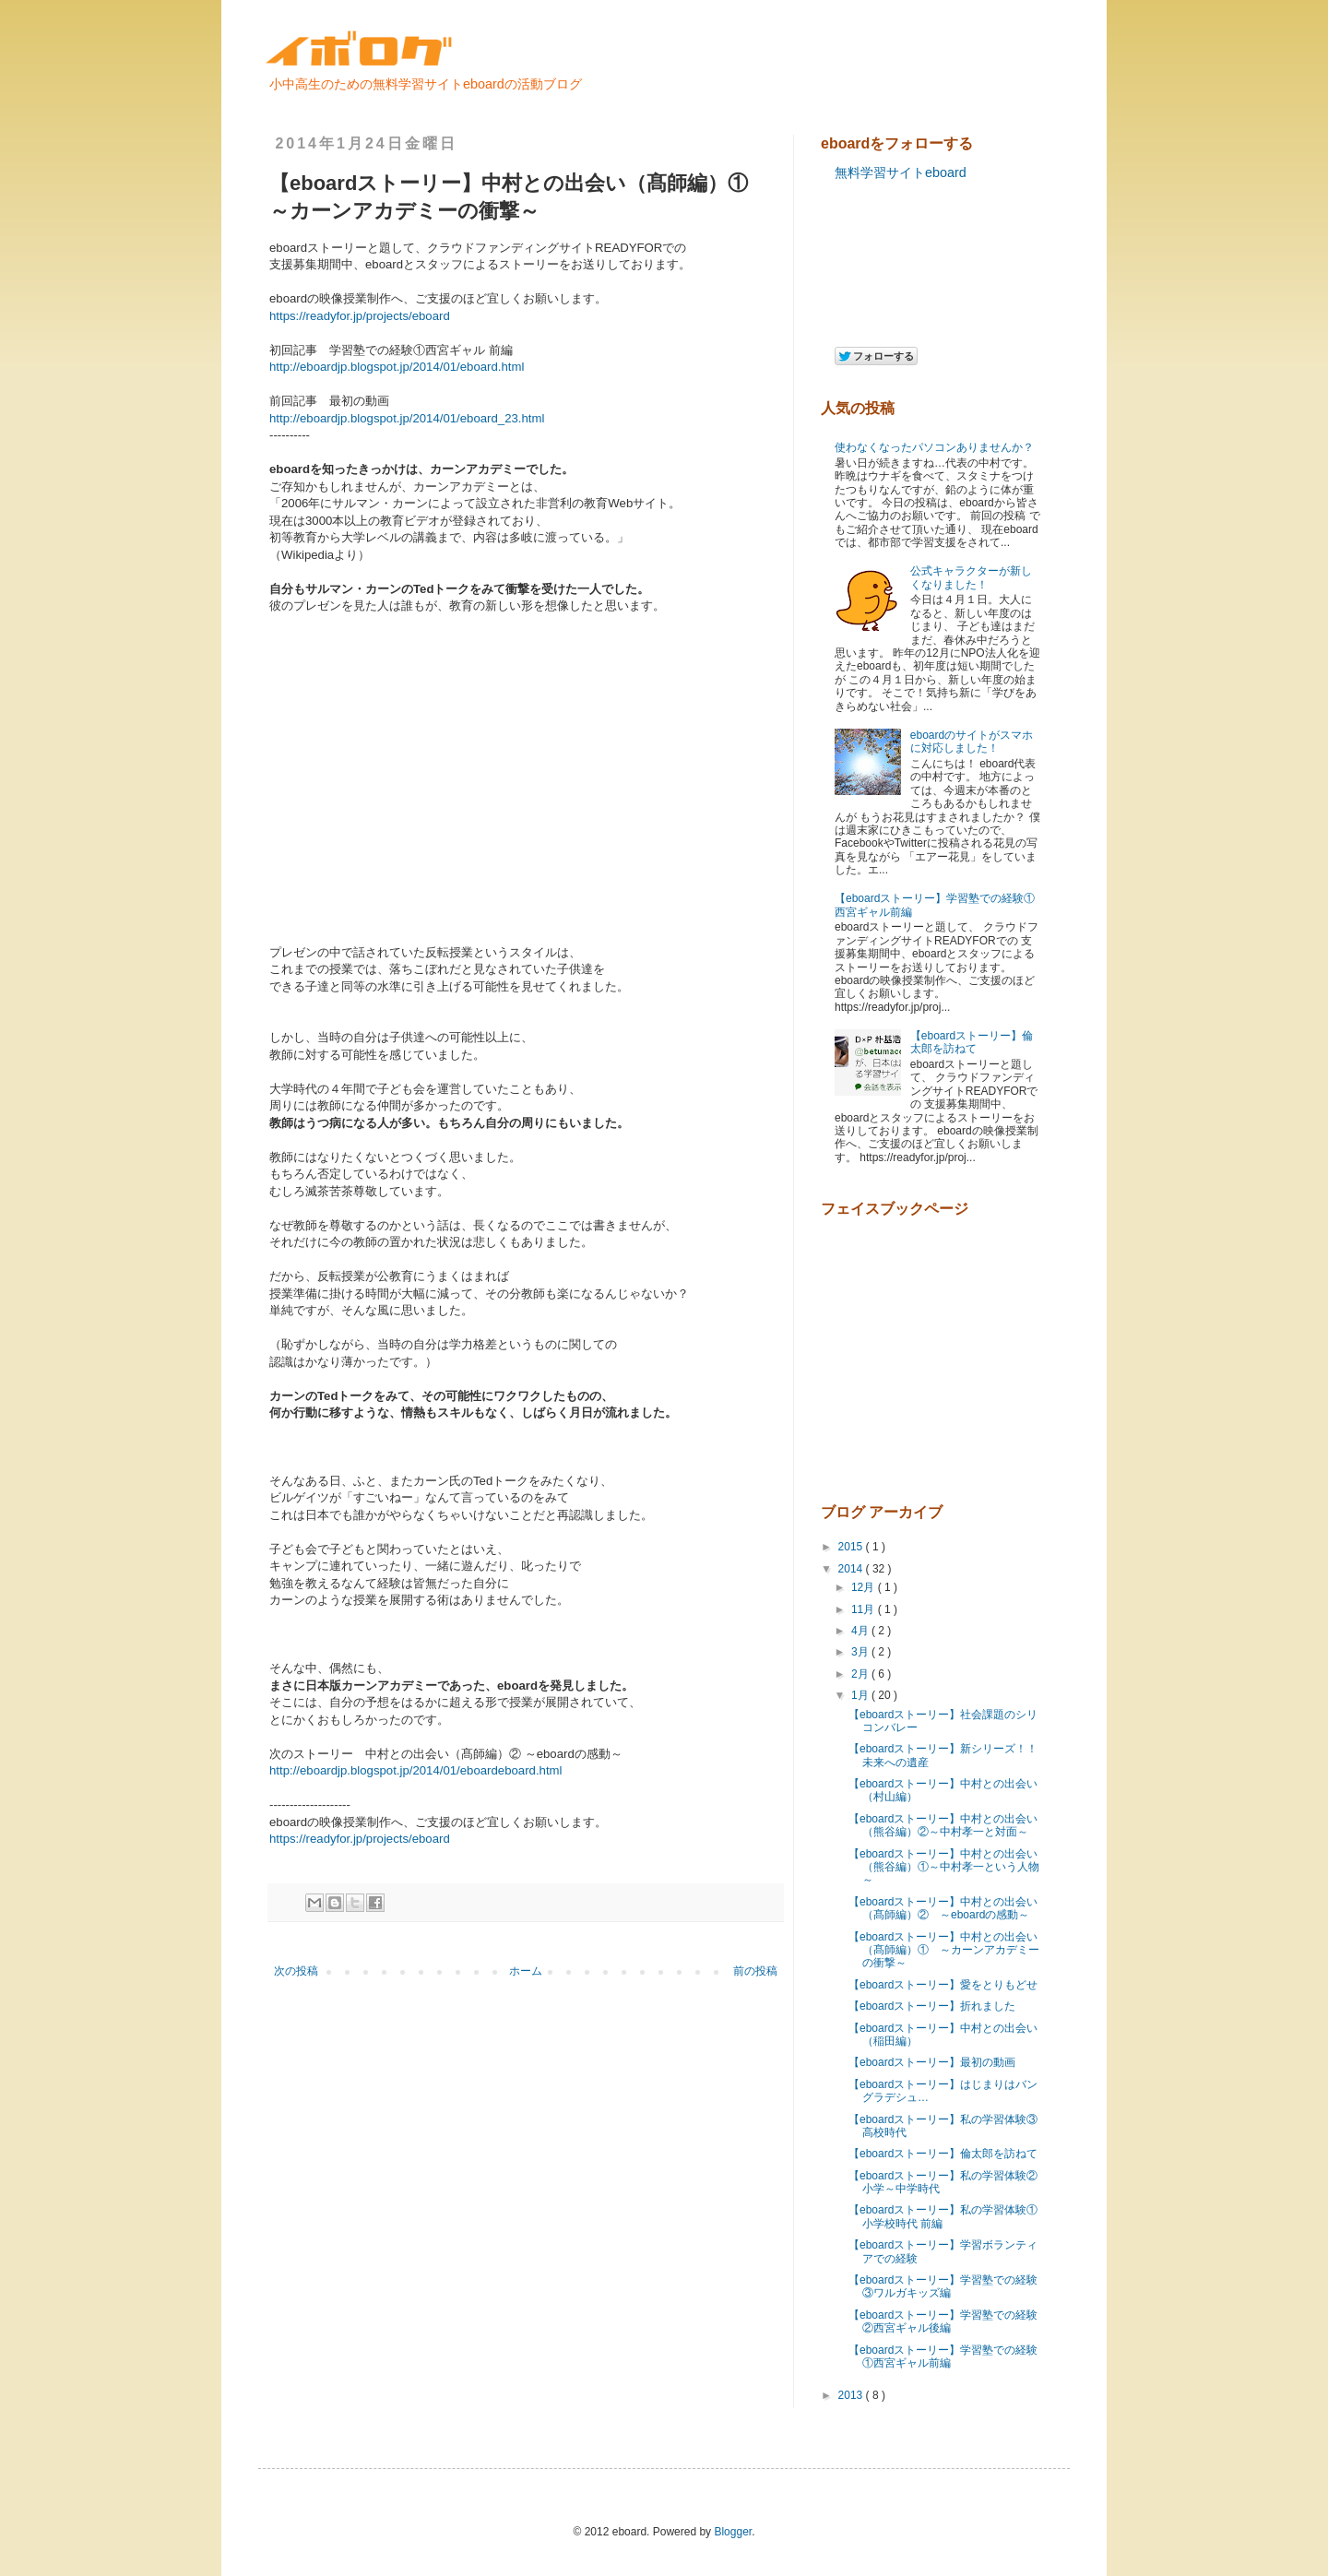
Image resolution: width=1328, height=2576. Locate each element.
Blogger (733, 2531)
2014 (852, 1568)
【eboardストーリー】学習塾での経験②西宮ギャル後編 (943, 2321)
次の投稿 (296, 1971)
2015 (852, 1546)
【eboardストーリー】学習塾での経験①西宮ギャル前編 (943, 2356)
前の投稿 (755, 1971)
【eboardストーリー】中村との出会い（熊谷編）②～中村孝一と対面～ (943, 1825)
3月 (861, 1651)
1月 (861, 1695)
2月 (861, 1674)
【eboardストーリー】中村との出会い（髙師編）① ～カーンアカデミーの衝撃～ (943, 1950)
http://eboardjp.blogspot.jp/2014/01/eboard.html (396, 367)
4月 (861, 1630)
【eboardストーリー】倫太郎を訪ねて (971, 1042)
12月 (864, 1587)
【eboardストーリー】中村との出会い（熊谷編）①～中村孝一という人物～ (943, 1867)
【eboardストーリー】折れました (931, 2006)
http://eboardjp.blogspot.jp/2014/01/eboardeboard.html (415, 1770)
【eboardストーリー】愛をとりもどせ (943, 1984)
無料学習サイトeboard (900, 172)
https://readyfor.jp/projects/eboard (359, 1839)
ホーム (525, 1971)
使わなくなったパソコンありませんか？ (934, 447)
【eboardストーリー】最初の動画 (931, 2062)
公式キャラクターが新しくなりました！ (971, 577)
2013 (852, 2395)
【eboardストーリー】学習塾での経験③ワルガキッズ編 (943, 2286)
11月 (864, 1609)
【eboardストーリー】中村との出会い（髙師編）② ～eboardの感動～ (943, 1908)
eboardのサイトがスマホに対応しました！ (971, 741)
